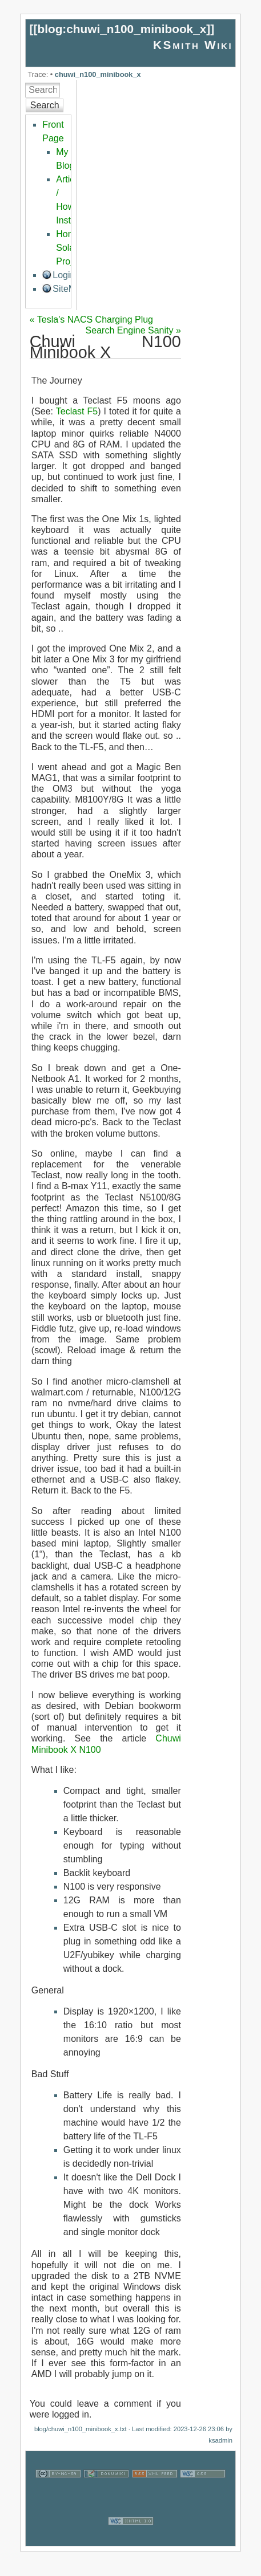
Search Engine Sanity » (133, 330)
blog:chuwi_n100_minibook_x (121, 28)
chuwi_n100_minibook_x (98, 74)
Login (64, 275)
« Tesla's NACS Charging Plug (91, 319)
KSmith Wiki (192, 44)
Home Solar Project (70, 247)
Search (44, 105)
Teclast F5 (77, 411)
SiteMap (69, 289)
